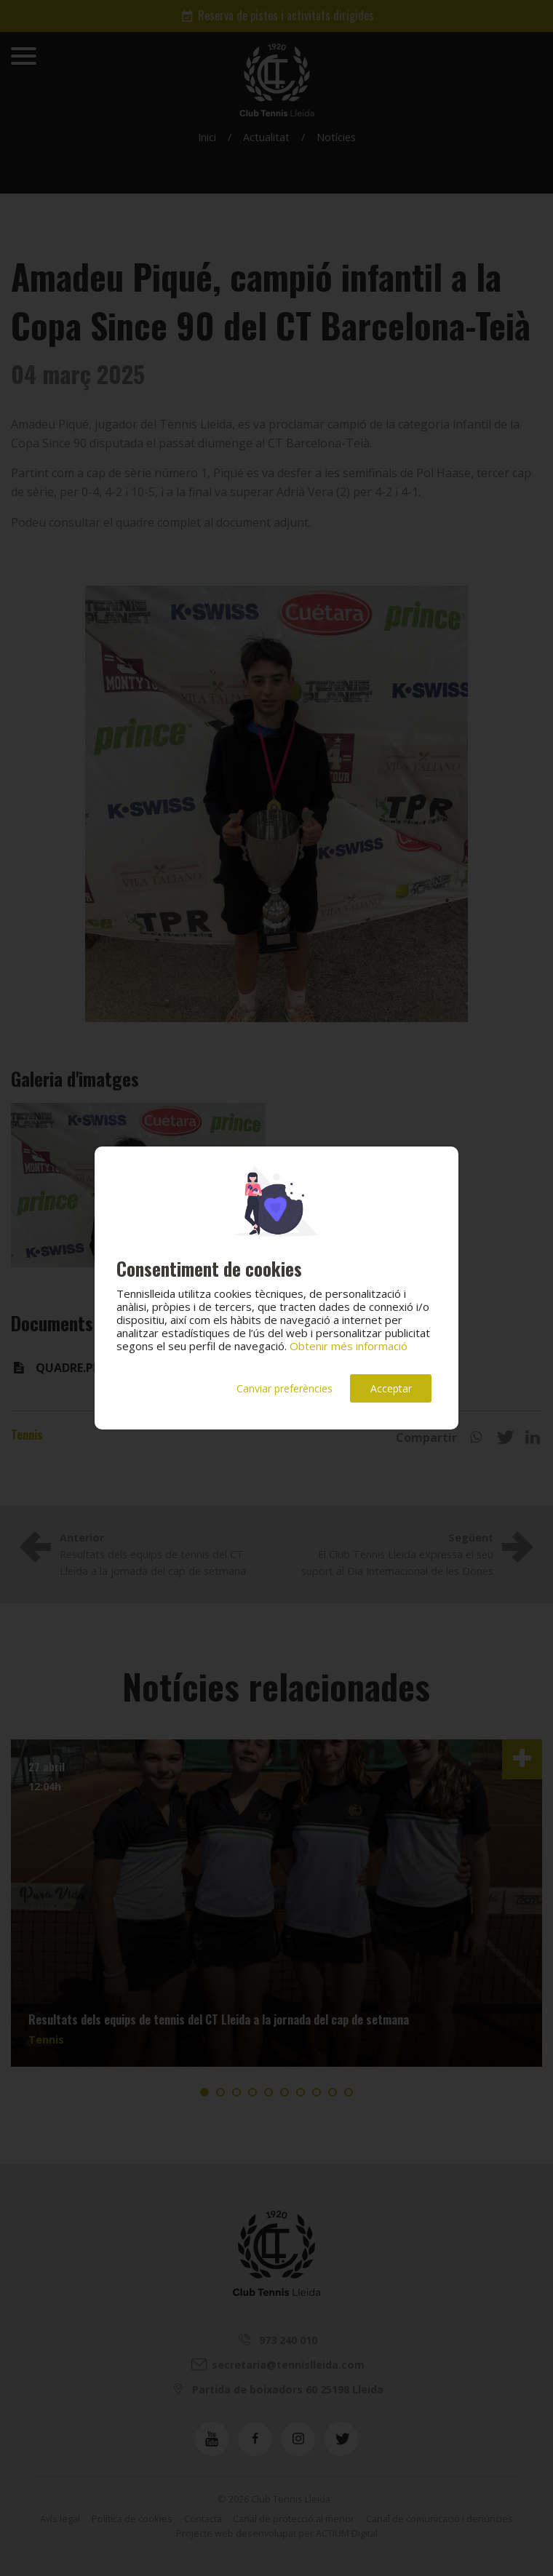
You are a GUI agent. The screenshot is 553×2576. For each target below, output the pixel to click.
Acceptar (391, 1388)
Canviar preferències (284, 1388)
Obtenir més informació (348, 1346)
